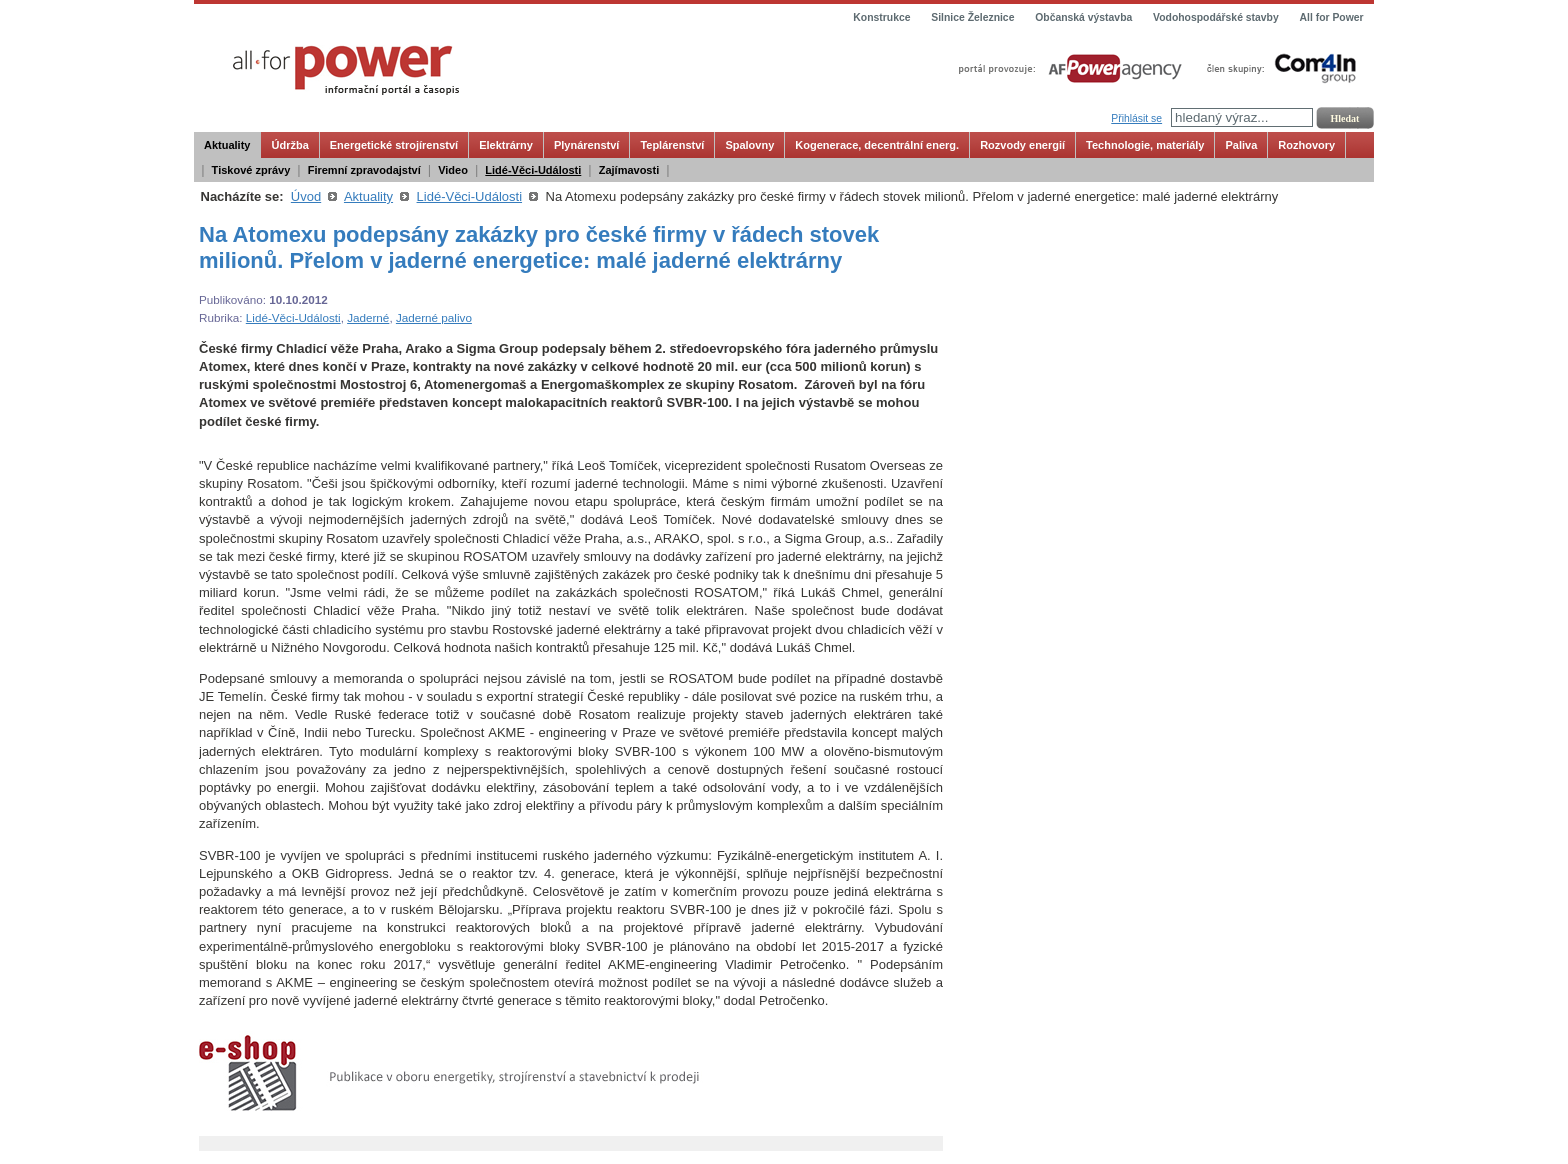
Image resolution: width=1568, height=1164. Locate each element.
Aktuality (227, 145)
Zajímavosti (629, 170)
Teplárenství (672, 145)
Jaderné (368, 317)
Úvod (306, 196)
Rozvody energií (1022, 145)
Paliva (1241, 145)
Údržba (289, 145)
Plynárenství (586, 145)
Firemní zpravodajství (364, 170)
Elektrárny (506, 145)
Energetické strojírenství (394, 145)
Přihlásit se (1136, 118)
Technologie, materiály (1145, 145)
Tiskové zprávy (251, 170)
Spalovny (749, 145)
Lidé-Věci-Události (533, 170)
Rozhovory (1306, 145)
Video (453, 170)
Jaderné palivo (434, 317)
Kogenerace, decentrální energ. (877, 145)
